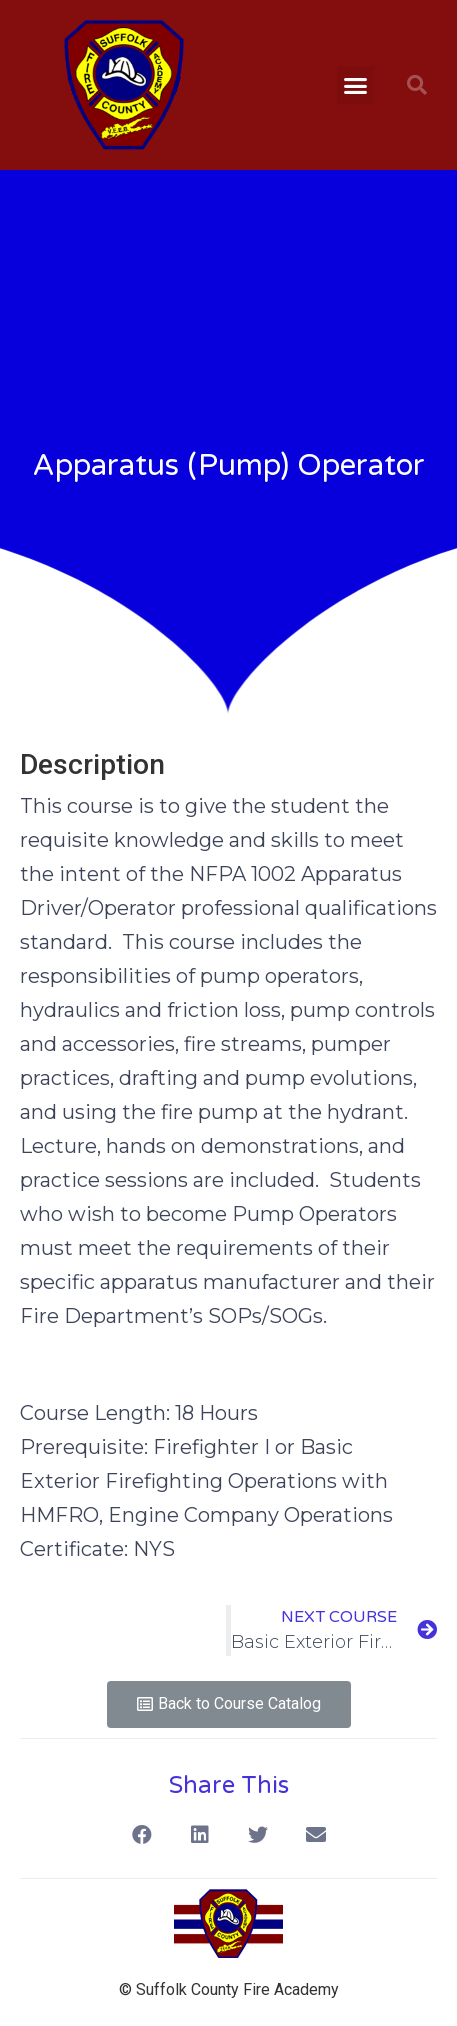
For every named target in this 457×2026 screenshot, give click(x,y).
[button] (356, 85)
